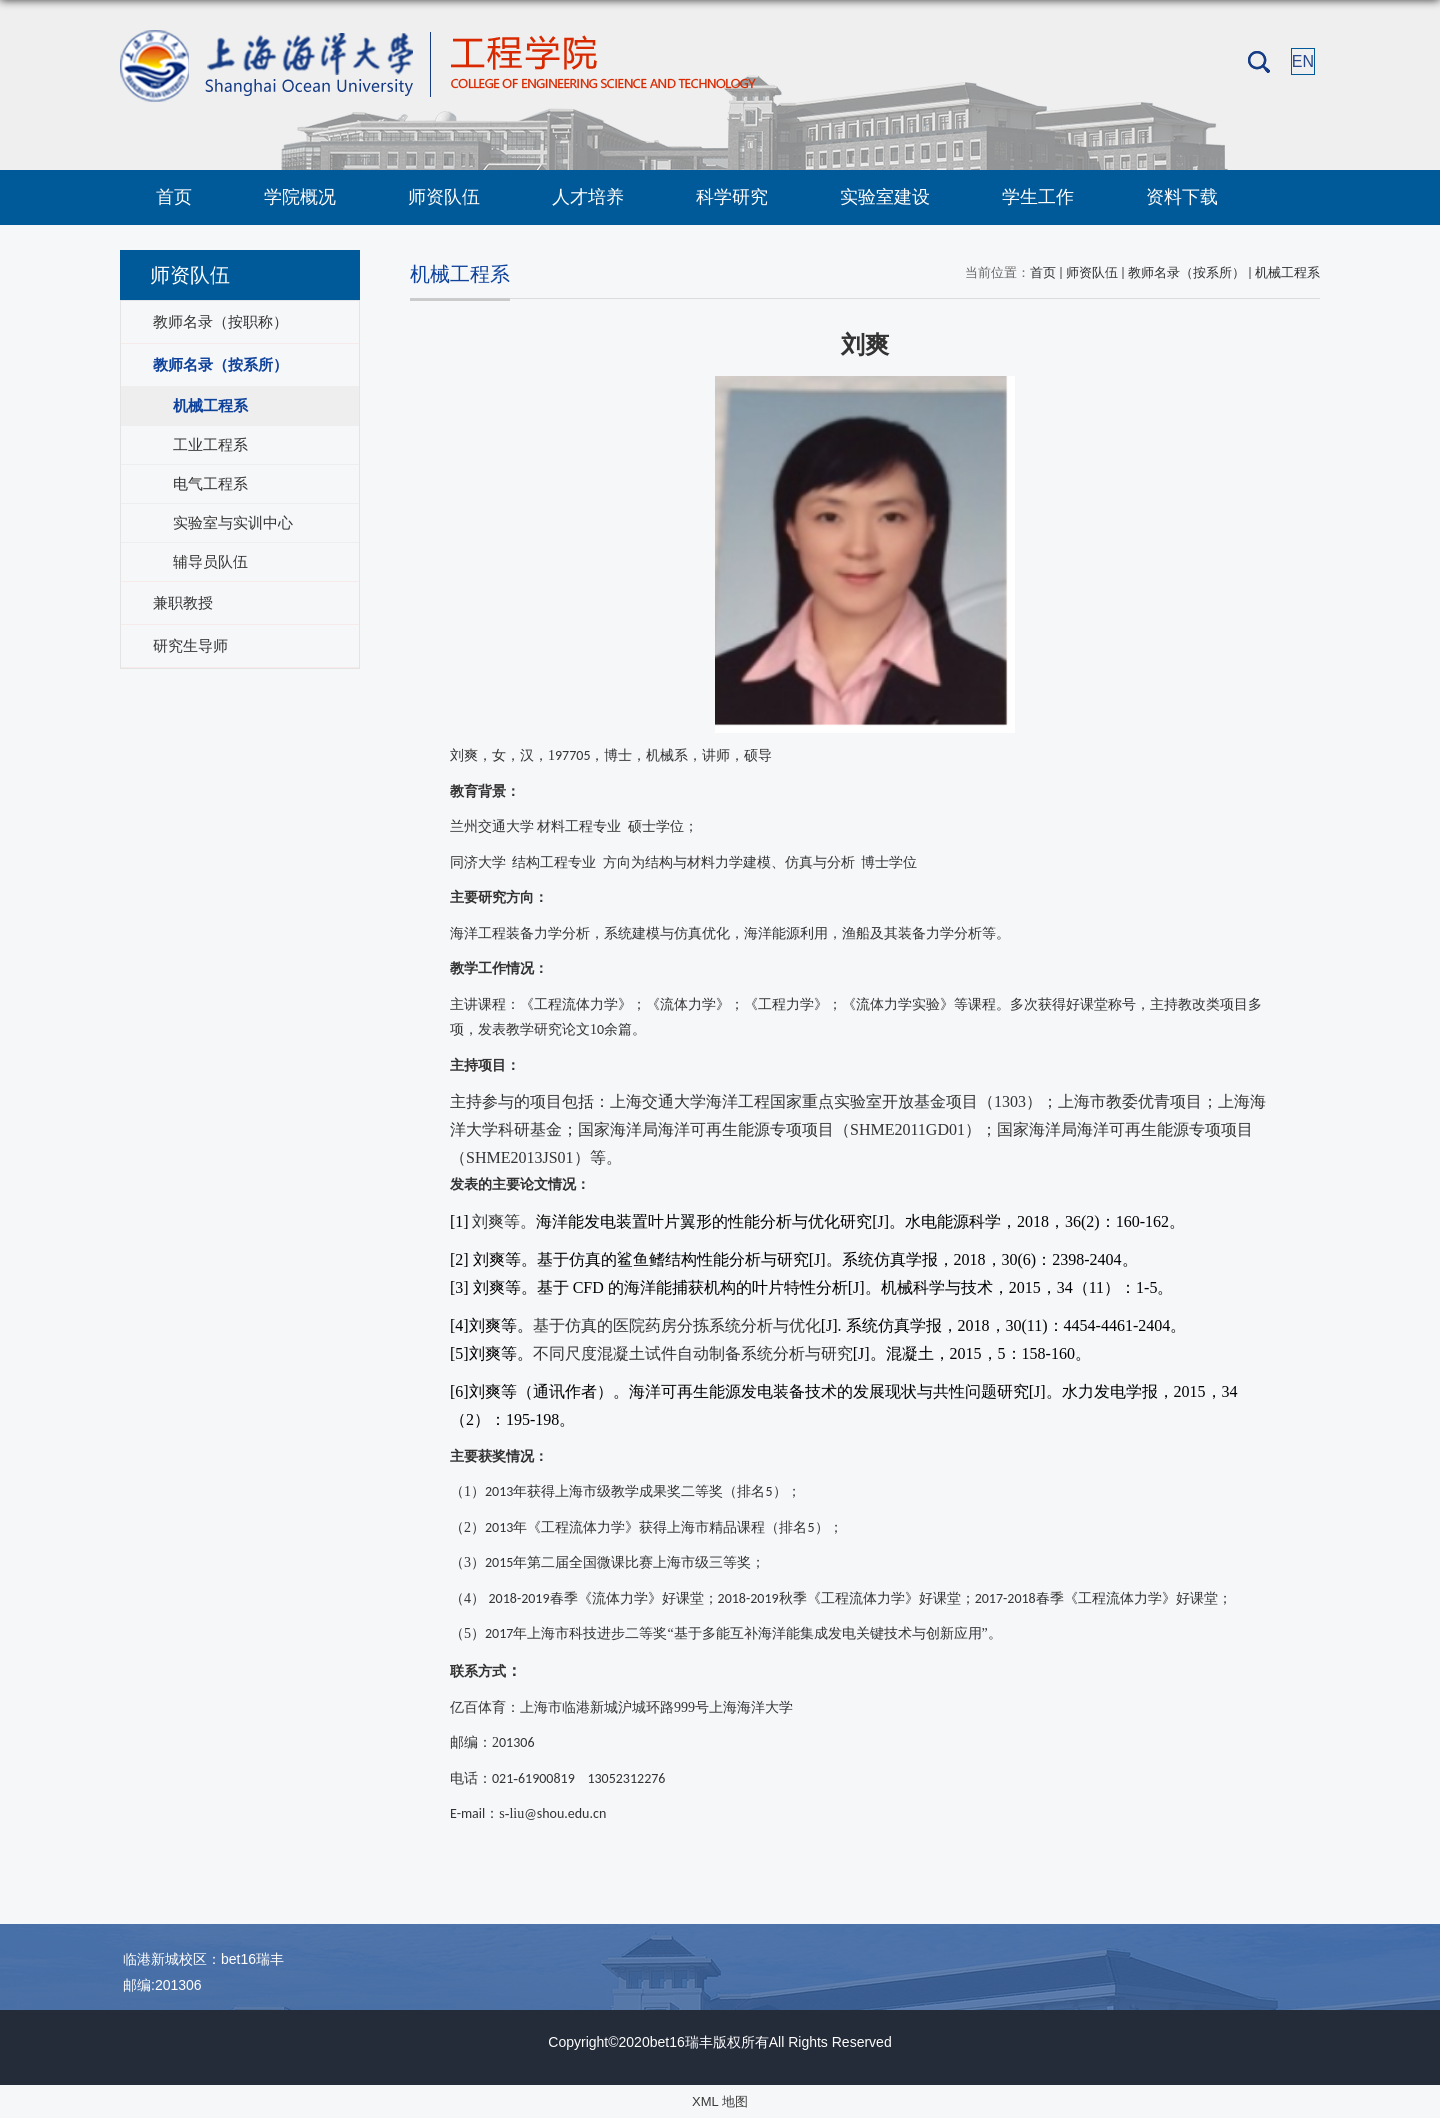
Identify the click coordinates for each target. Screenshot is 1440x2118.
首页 (174, 197)
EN (1303, 61)
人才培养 (588, 197)
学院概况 (300, 197)
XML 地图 (720, 2101)
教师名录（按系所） (1186, 272)
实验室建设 (885, 197)
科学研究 (732, 197)
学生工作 (1038, 197)
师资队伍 (444, 197)
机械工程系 (1287, 272)
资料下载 (1182, 197)
